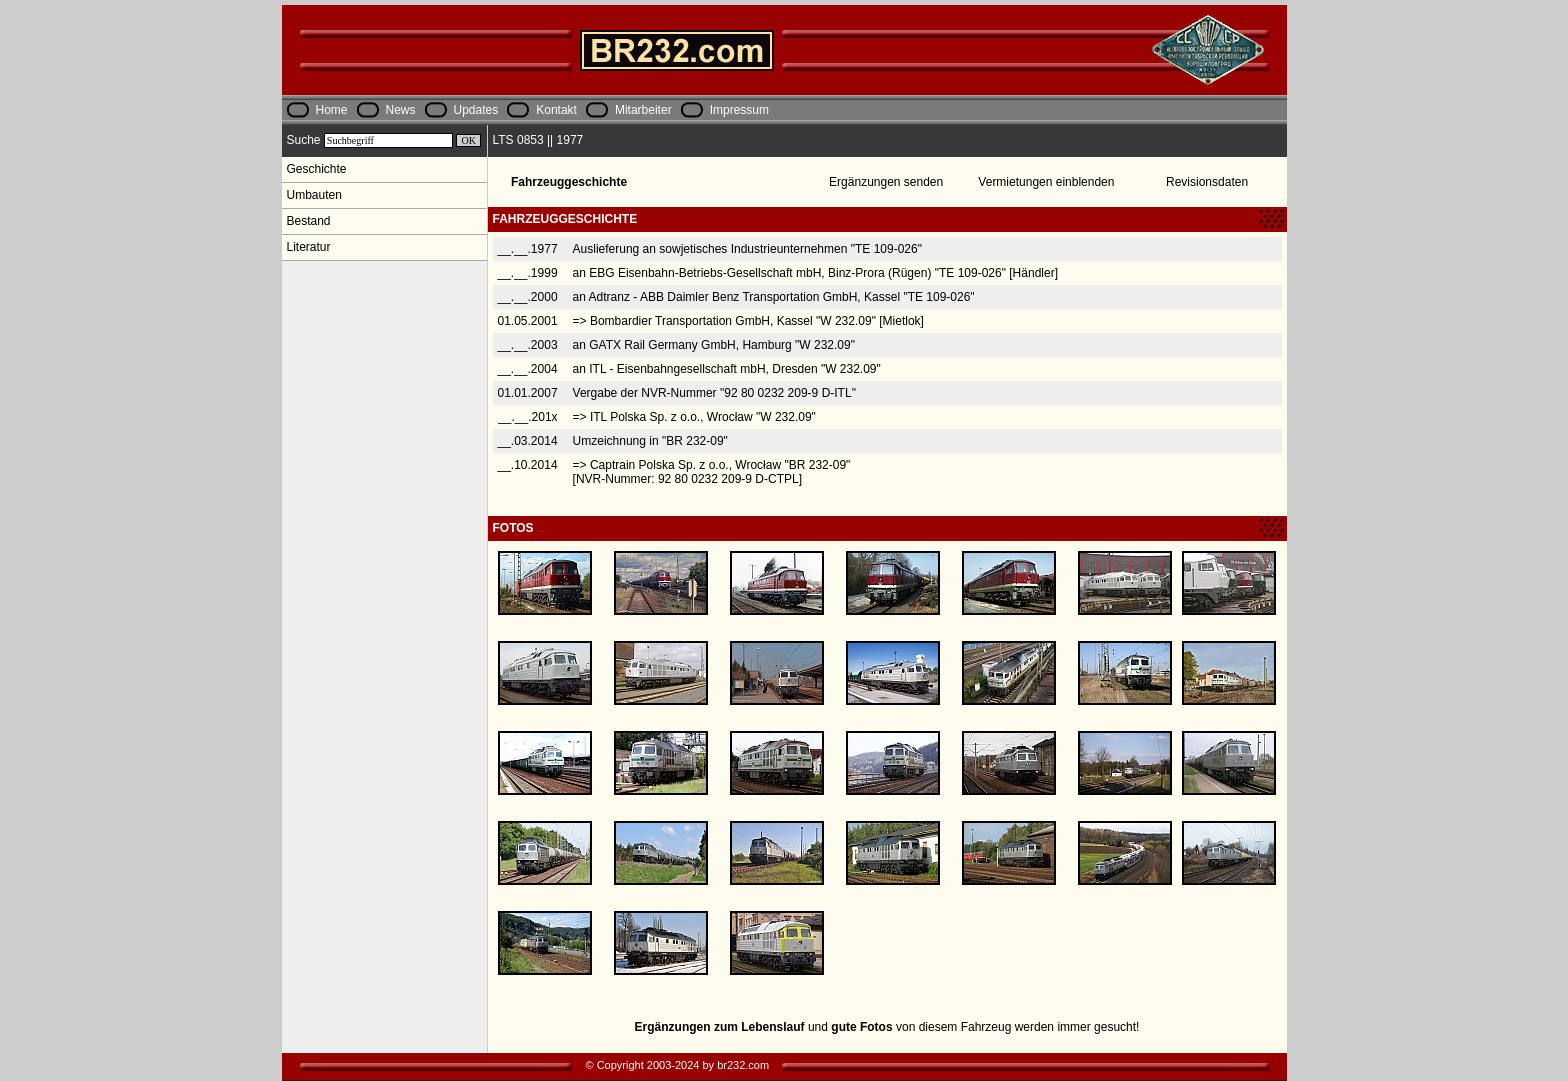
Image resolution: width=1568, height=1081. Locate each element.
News (401, 110)
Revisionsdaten (1207, 182)
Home (332, 110)
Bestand (309, 221)
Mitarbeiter (643, 110)
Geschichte (317, 169)
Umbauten (314, 195)
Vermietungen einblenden (1046, 182)
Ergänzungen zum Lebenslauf (720, 1027)
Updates (476, 110)
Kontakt (556, 110)
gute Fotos (861, 1027)
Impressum (739, 110)
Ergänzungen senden (886, 182)
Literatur (309, 247)
